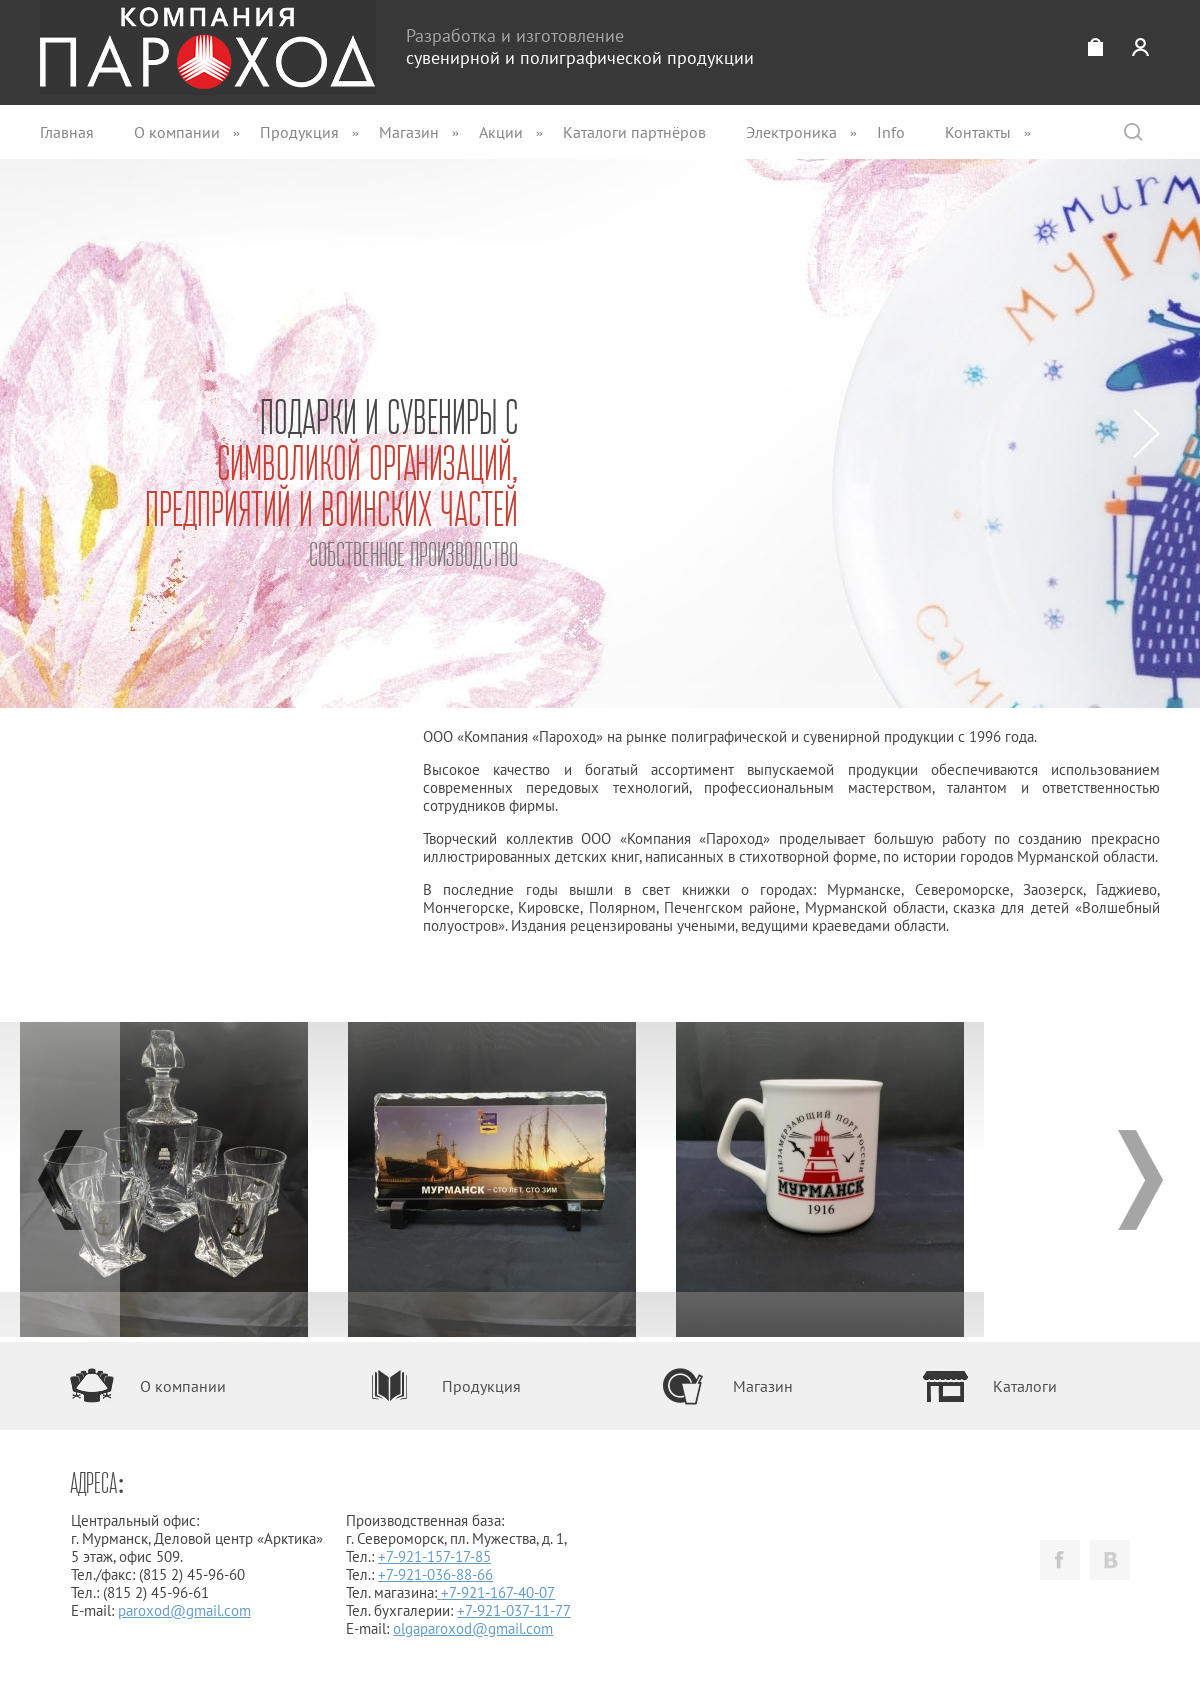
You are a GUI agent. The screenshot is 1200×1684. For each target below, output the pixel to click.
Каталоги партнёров (634, 132)
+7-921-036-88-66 (435, 1574)
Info (891, 132)
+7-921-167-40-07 (498, 1592)
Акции (501, 132)
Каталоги (1025, 1386)
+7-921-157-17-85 (434, 1556)
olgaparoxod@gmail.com (473, 1628)
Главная (67, 132)
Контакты (978, 132)
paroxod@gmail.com (184, 1610)
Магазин (409, 132)
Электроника (791, 132)
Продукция (299, 132)
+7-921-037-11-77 (514, 1610)
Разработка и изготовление (580, 46)
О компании (177, 132)
